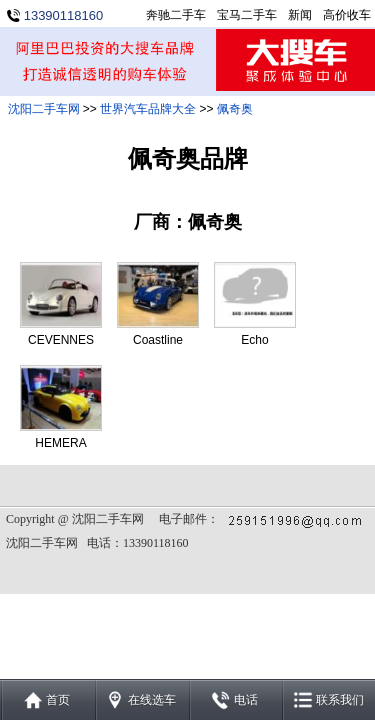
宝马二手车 (247, 15)
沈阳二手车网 (44, 109)
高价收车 (347, 15)
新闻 (300, 15)
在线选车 (152, 700)
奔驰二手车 (176, 15)
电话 (246, 700)
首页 (58, 700)
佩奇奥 (235, 109)
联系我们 (340, 700)
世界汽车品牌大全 (148, 109)
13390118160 (64, 15)
